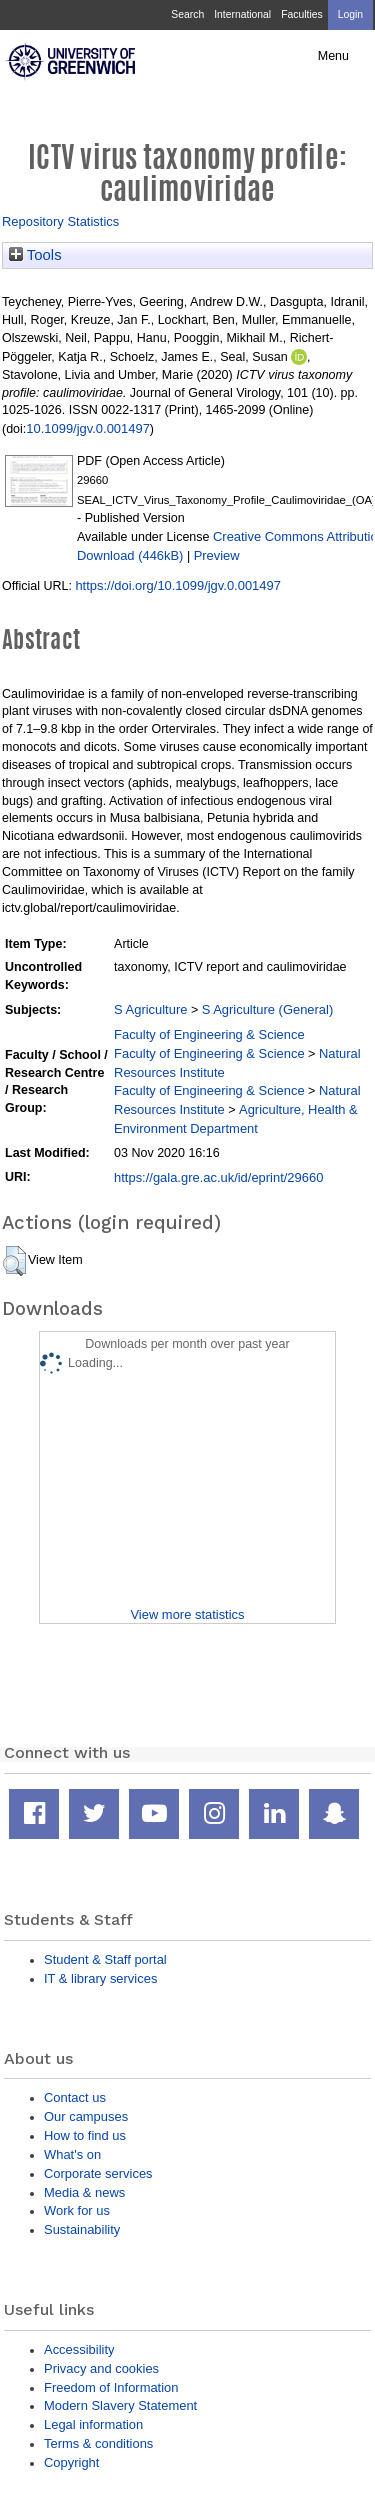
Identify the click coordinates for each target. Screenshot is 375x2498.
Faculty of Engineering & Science (209, 1034)
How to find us (85, 2135)
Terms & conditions (98, 2443)
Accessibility (79, 2349)
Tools (35, 255)
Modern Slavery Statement (120, 2405)
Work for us (77, 2210)
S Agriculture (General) (268, 1009)
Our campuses (86, 2116)
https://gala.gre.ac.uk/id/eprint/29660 (218, 1177)
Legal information (93, 2424)
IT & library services (100, 1978)
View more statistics (187, 1614)
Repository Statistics (60, 221)
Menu (333, 56)
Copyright (71, 2462)
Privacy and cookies (101, 2368)
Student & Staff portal (105, 1959)
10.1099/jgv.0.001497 (88, 428)
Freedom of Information (111, 2387)
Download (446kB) (130, 555)
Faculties (301, 14)
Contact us (75, 2097)
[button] (14, 1261)
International (242, 14)
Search (187, 14)
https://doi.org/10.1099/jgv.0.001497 (177, 585)
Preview (217, 555)
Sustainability (82, 2229)
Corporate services (98, 2173)
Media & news (84, 2192)
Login (350, 14)
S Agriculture (150, 1009)
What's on (72, 2154)
